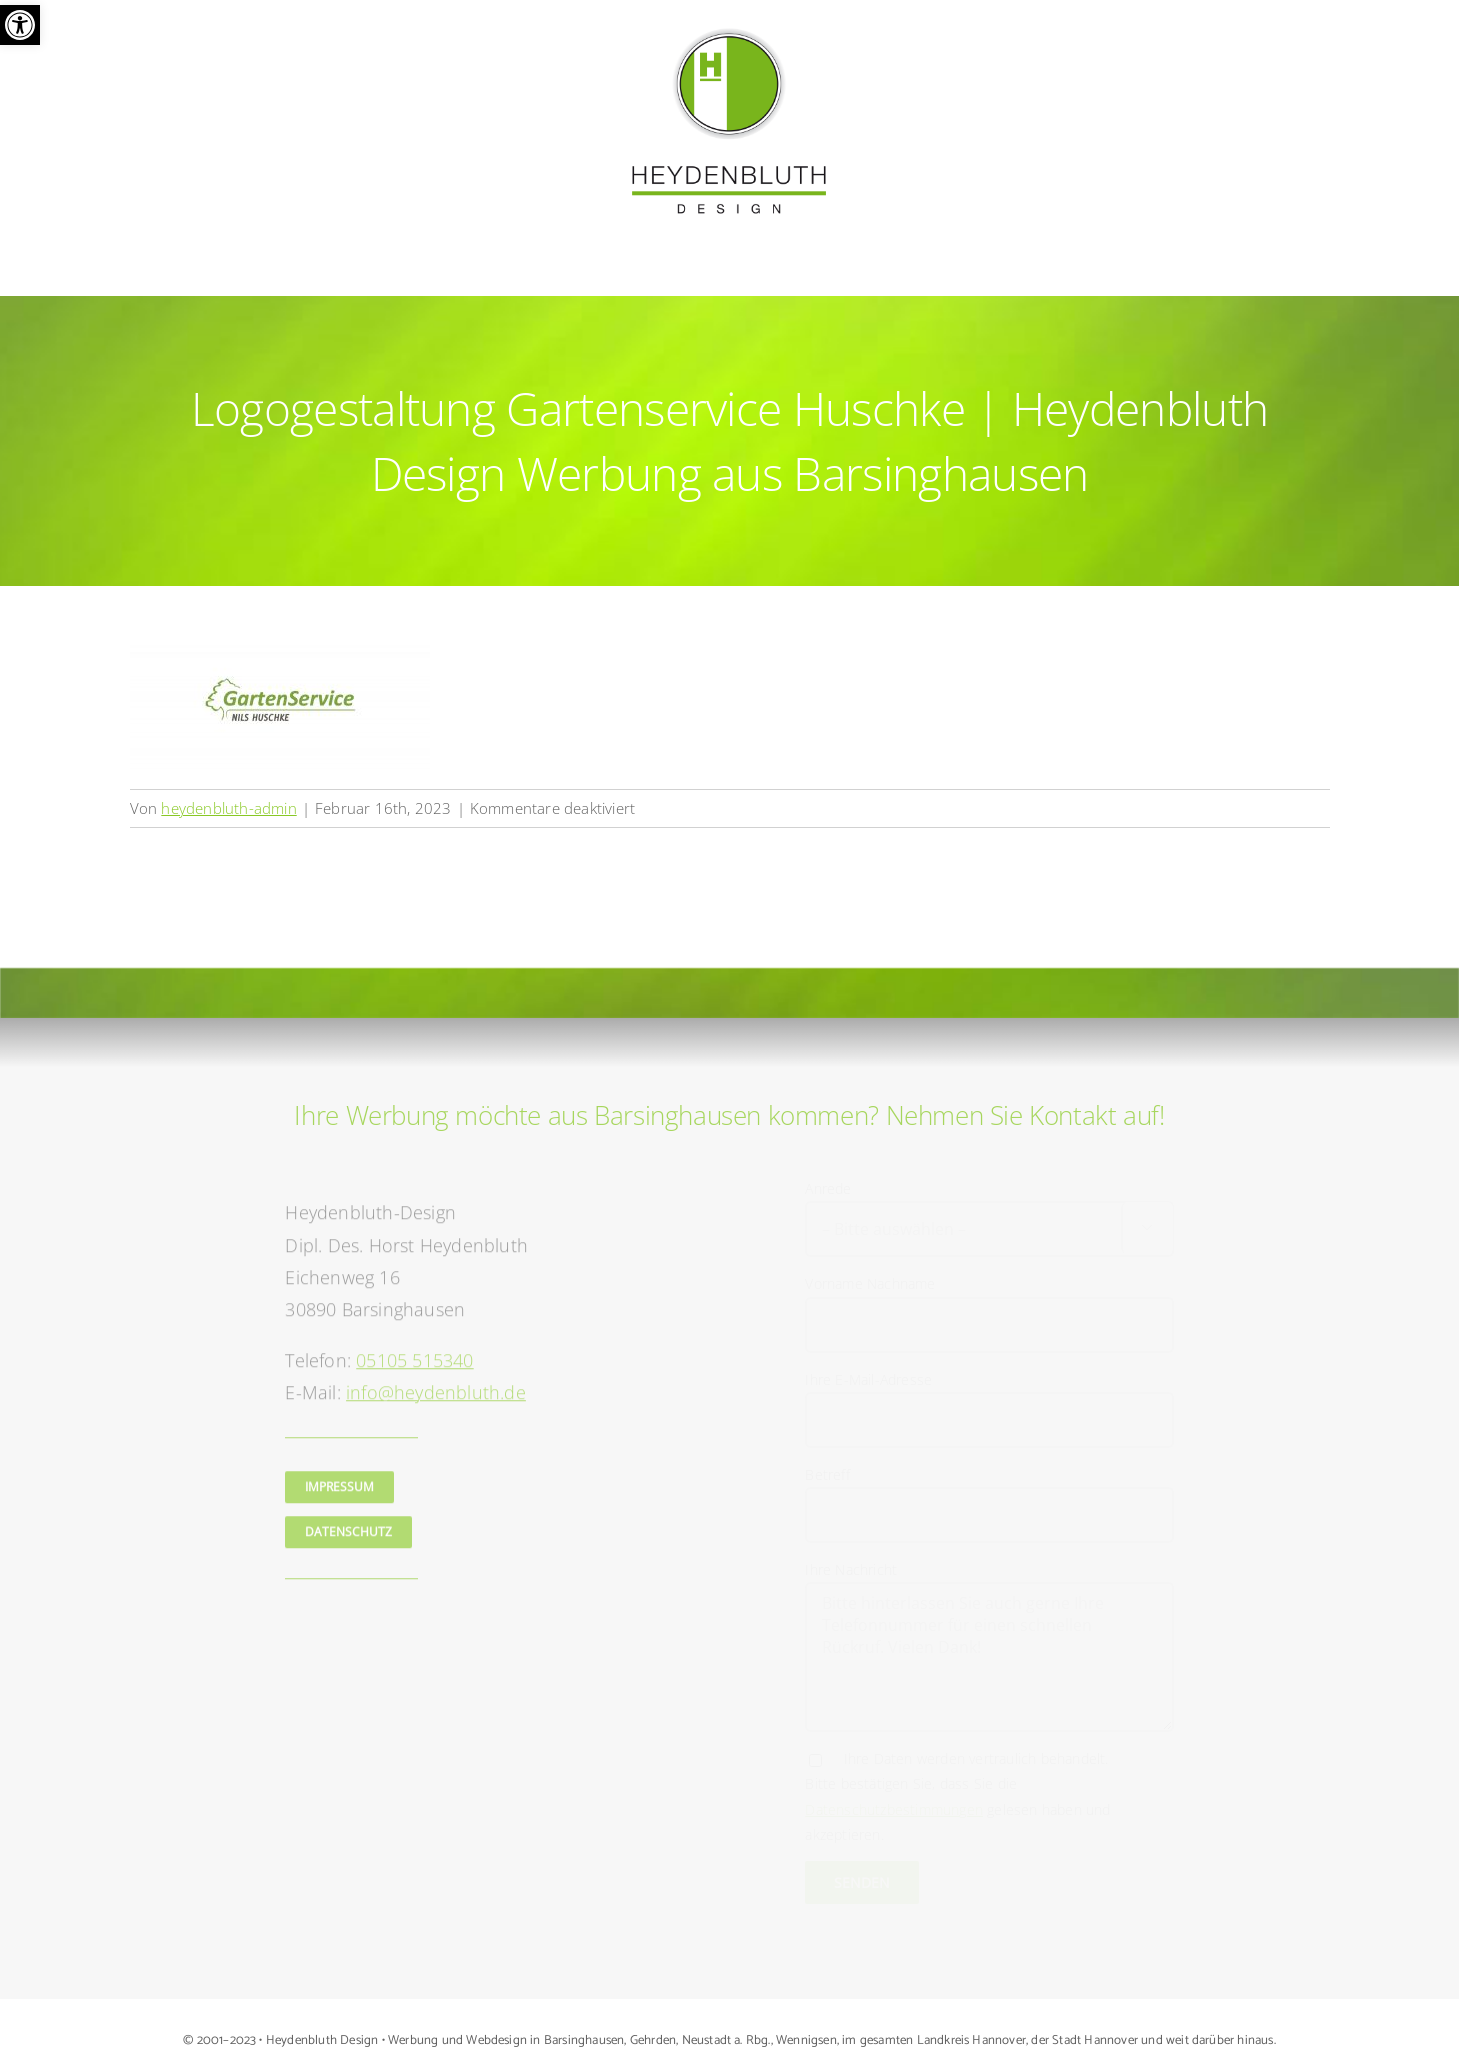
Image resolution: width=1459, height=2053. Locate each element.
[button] (20, 25)
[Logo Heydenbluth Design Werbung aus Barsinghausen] (729, 33)
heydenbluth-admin (228, 808)
